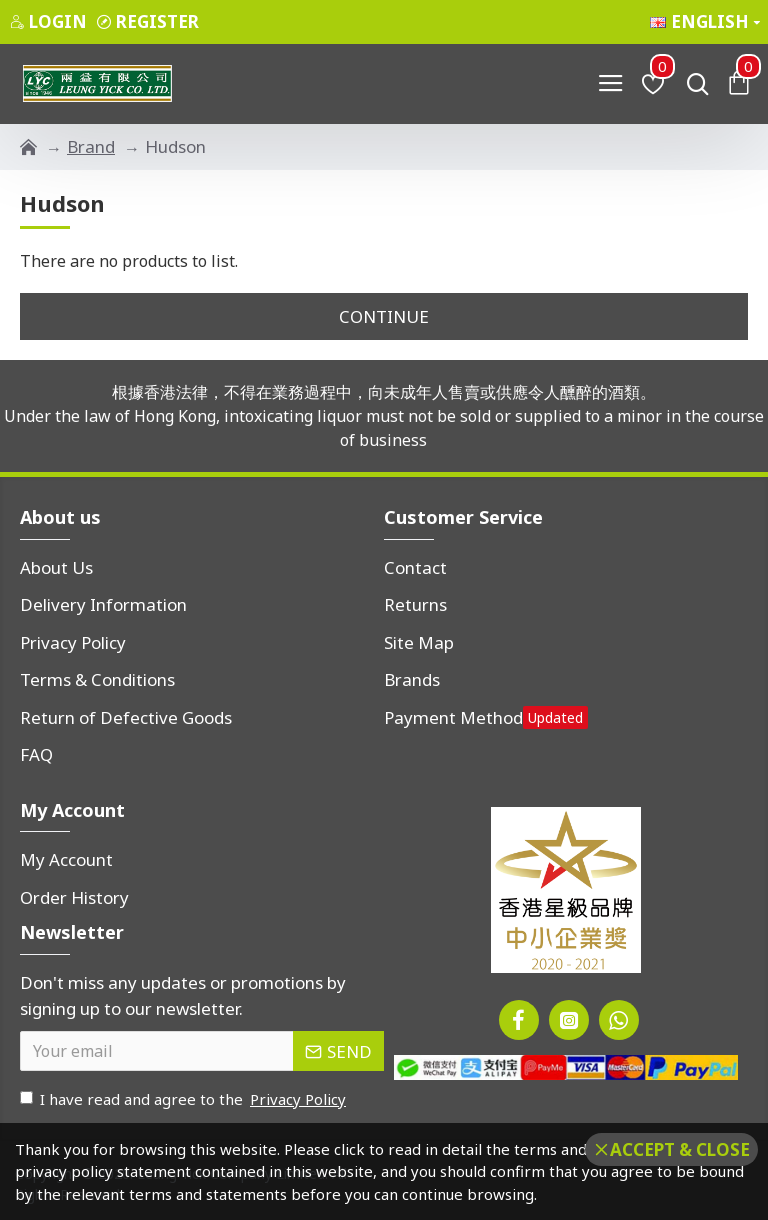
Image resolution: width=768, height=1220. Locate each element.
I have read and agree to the (184, 1099)
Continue (384, 316)
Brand (91, 146)
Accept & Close (680, 1149)
